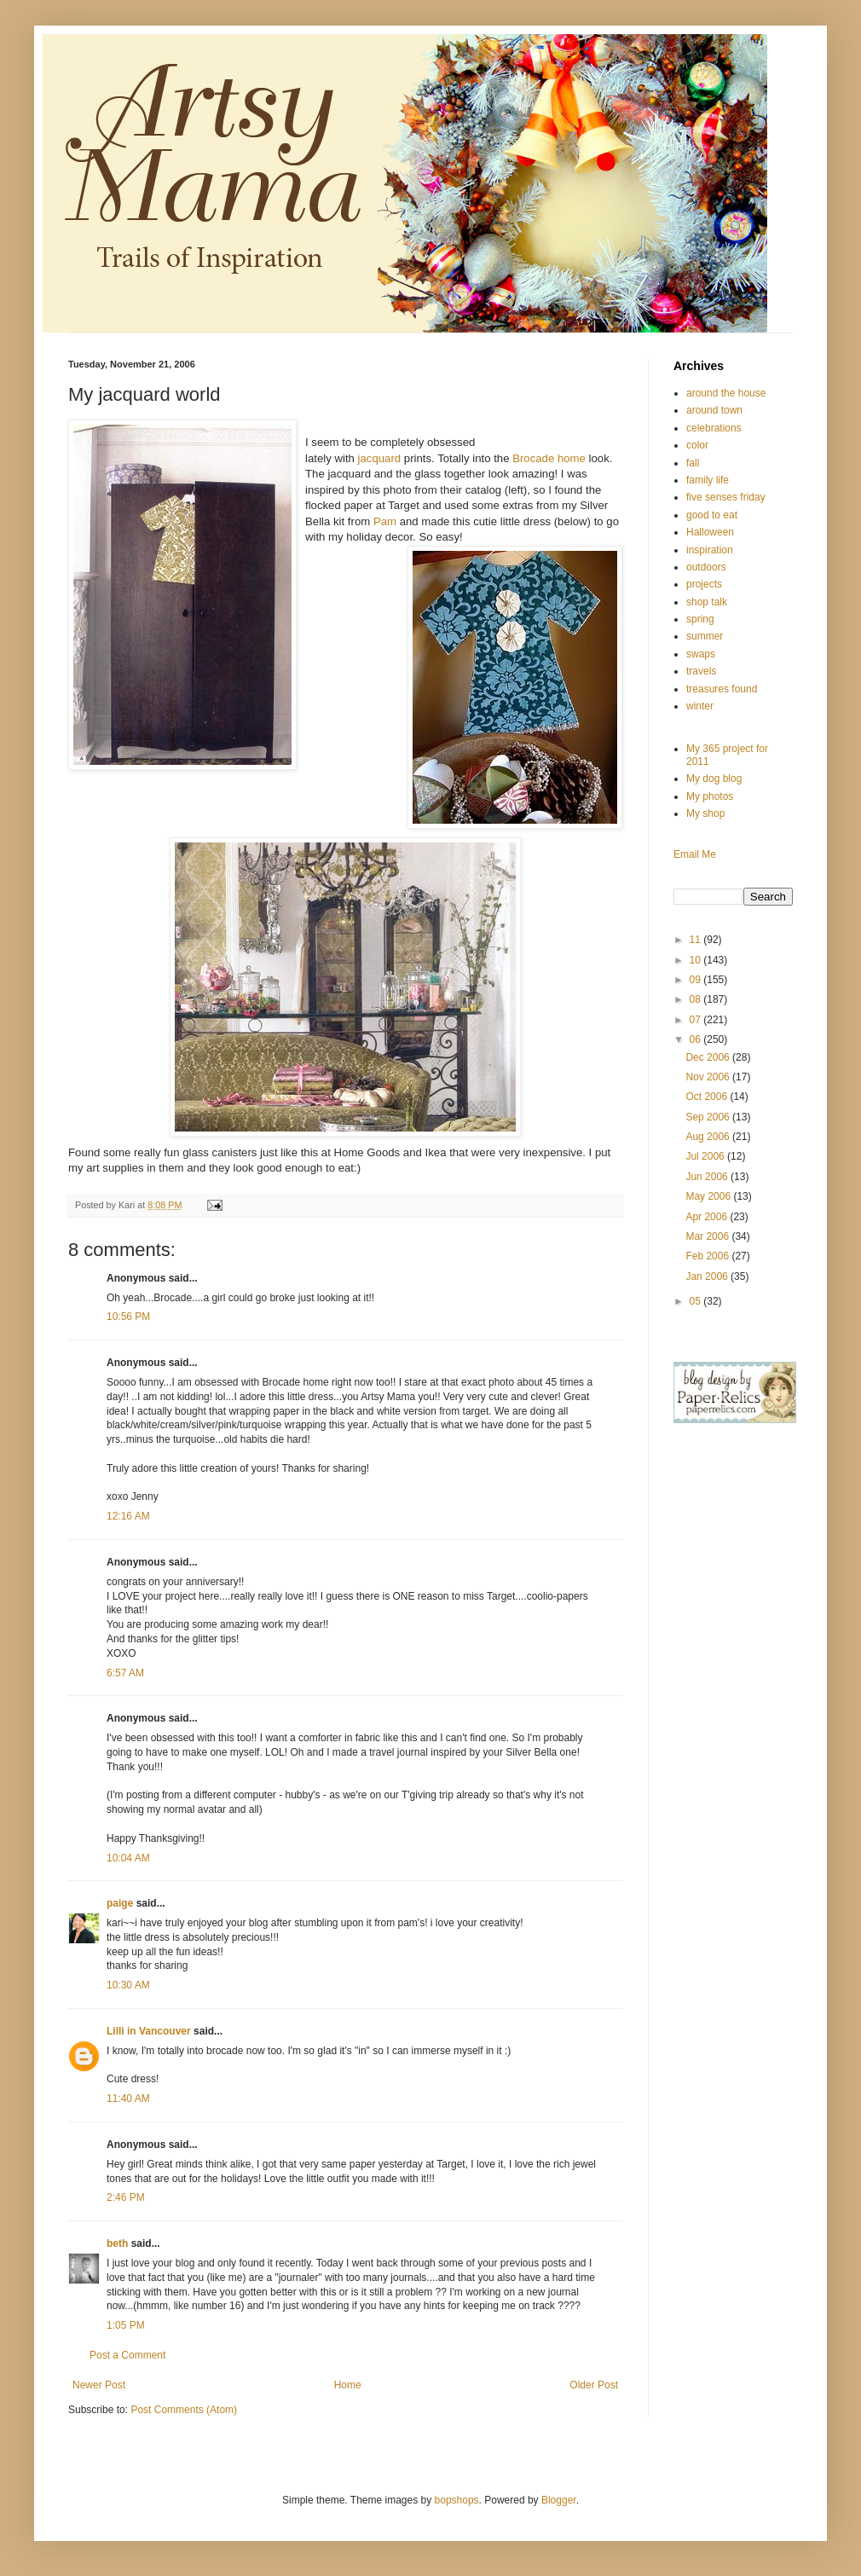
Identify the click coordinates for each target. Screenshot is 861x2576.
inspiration (709, 550)
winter (700, 706)
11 (697, 940)
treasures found (721, 689)
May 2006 (709, 1196)
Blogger (558, 2500)
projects (704, 584)
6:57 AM (125, 1673)
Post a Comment (127, 2355)
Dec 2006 (708, 1057)
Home (347, 2385)
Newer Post (98, 2385)
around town (714, 410)
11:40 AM (128, 2098)
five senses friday (726, 497)
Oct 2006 (707, 1097)
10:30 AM (128, 1985)
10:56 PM (128, 1317)
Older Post (593, 2385)
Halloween (710, 532)
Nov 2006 (708, 1077)
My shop (705, 813)
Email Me (694, 854)
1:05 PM (126, 2325)
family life (707, 480)
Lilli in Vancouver (149, 2031)
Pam (384, 521)
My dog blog (714, 778)
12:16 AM (128, 1516)
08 (697, 999)
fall (692, 463)
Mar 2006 (708, 1236)
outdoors (706, 567)
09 (697, 980)
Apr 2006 (707, 1217)
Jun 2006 (708, 1177)
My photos (709, 796)
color (697, 445)
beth (117, 2243)
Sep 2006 (708, 1117)
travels (701, 671)
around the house (726, 393)
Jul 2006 (706, 1156)
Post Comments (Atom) (183, 2410)
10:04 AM (128, 1858)
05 (697, 1301)
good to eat (711, 515)
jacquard (380, 458)
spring (700, 619)
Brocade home (550, 458)
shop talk (706, 602)
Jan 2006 (708, 1276)
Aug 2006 (708, 1137)
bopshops (457, 2500)
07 (697, 1020)
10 (697, 960)
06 (697, 1039)
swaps (700, 654)
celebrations (714, 428)
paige (120, 1903)
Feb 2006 (708, 1256)
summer (704, 636)
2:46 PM (126, 2197)
